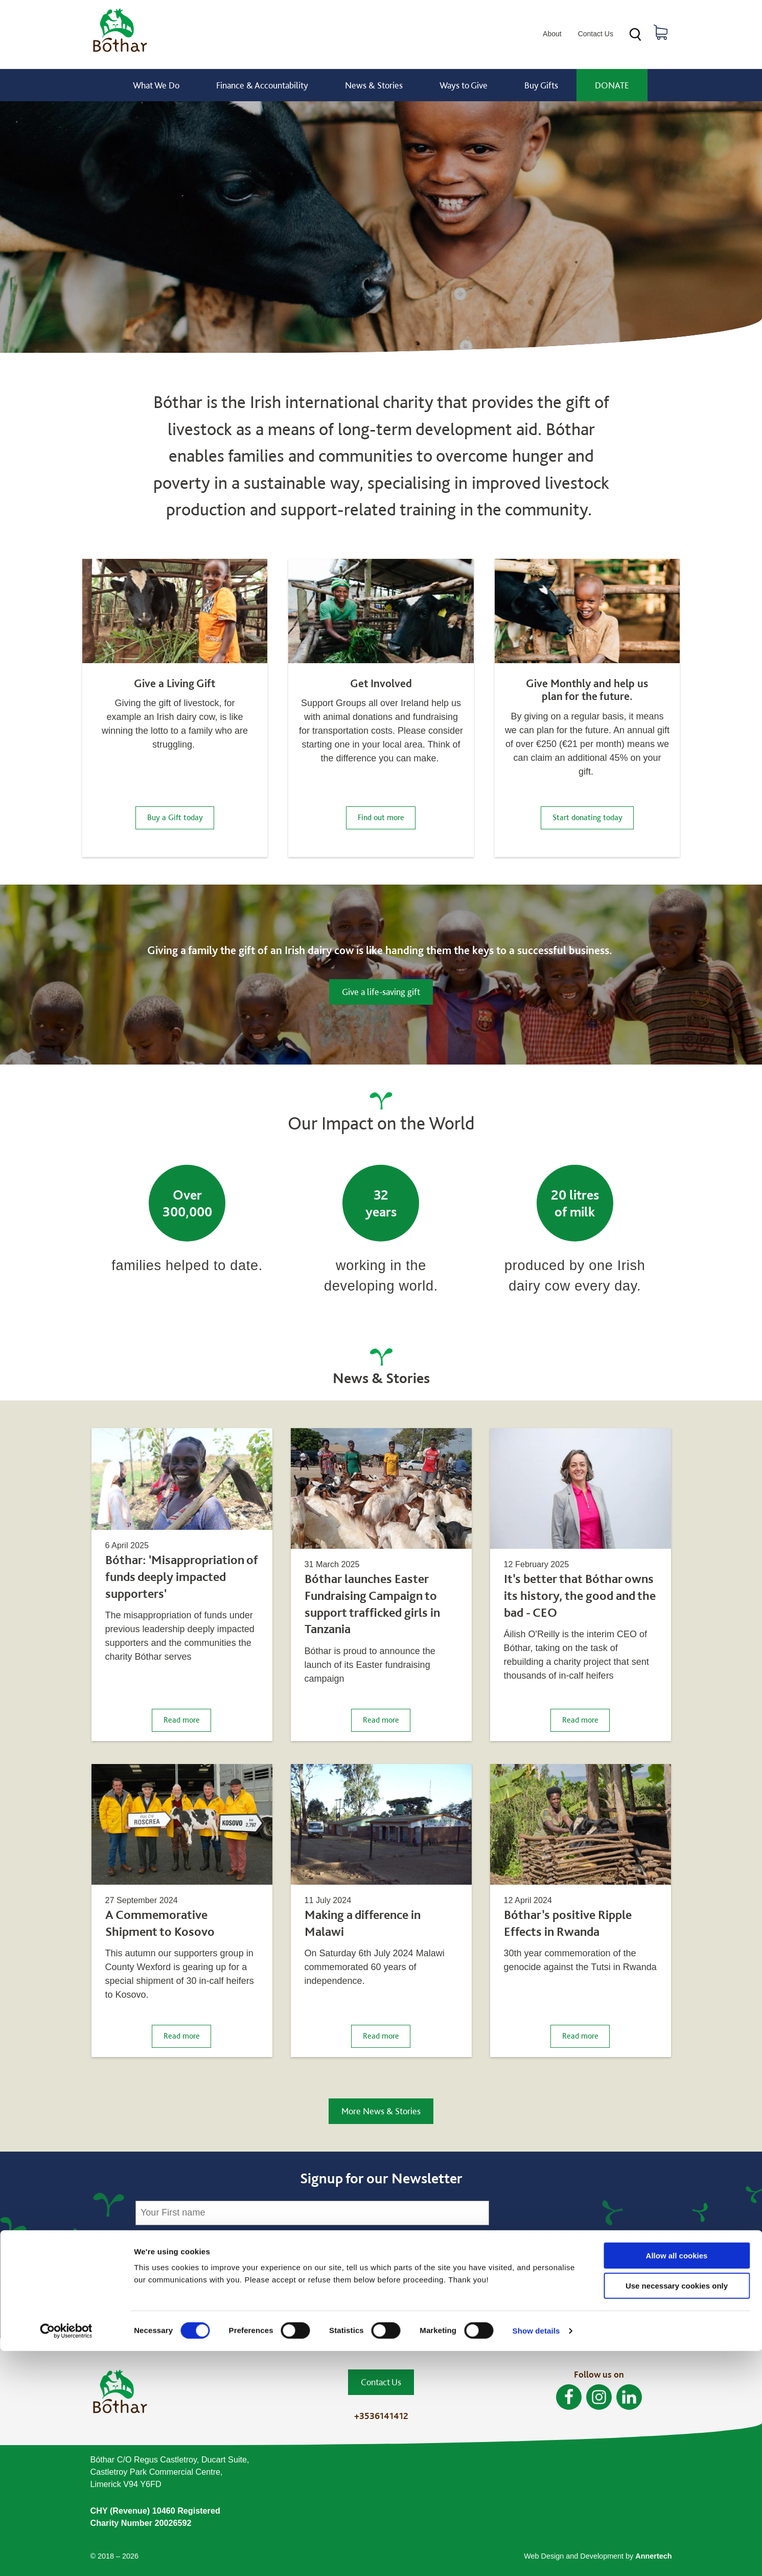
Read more (188, 1719)
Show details (536, 2555)
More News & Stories (381, 2111)
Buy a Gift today (174, 817)
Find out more (381, 817)
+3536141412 (381, 2415)
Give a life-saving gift (381, 991)
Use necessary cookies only (677, 2510)
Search (635, 34)
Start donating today (587, 817)
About (552, 34)
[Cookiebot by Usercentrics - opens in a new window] (66, 2556)
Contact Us (595, 34)
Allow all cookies (677, 2480)
